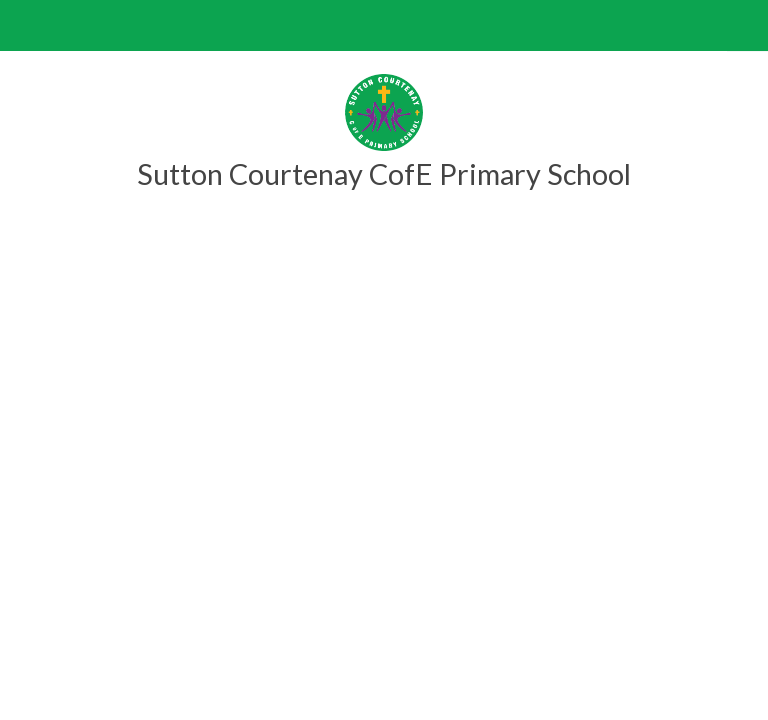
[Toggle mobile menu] (25, 25)
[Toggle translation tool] (742, 25)
